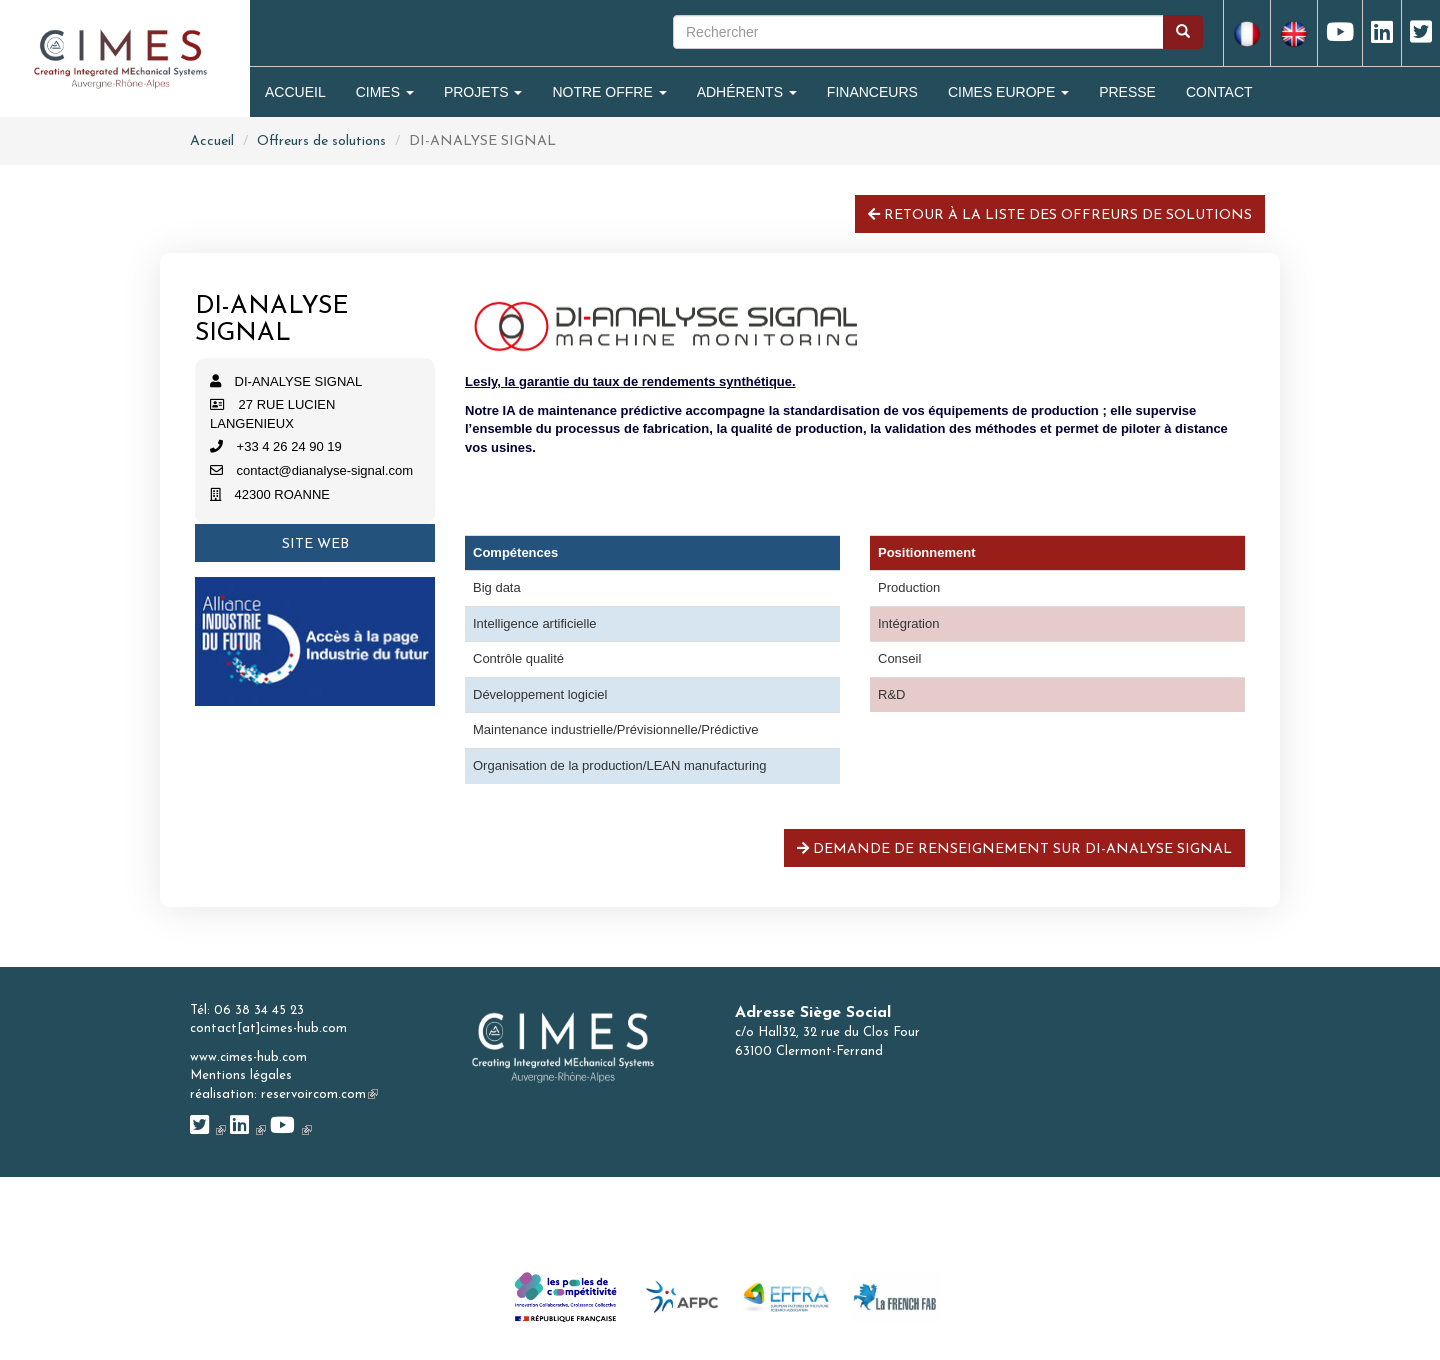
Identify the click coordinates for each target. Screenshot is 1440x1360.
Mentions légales (241, 1075)
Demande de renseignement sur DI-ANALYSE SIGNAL (1014, 849)
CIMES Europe (1008, 92)
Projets (483, 92)
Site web (315, 544)
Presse (1127, 92)
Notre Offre (609, 92)
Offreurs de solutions (321, 141)
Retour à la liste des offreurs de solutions (1060, 215)
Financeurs (872, 92)
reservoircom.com (319, 1094)
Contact (1219, 92)
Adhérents (747, 92)
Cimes (385, 92)
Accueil (295, 92)
